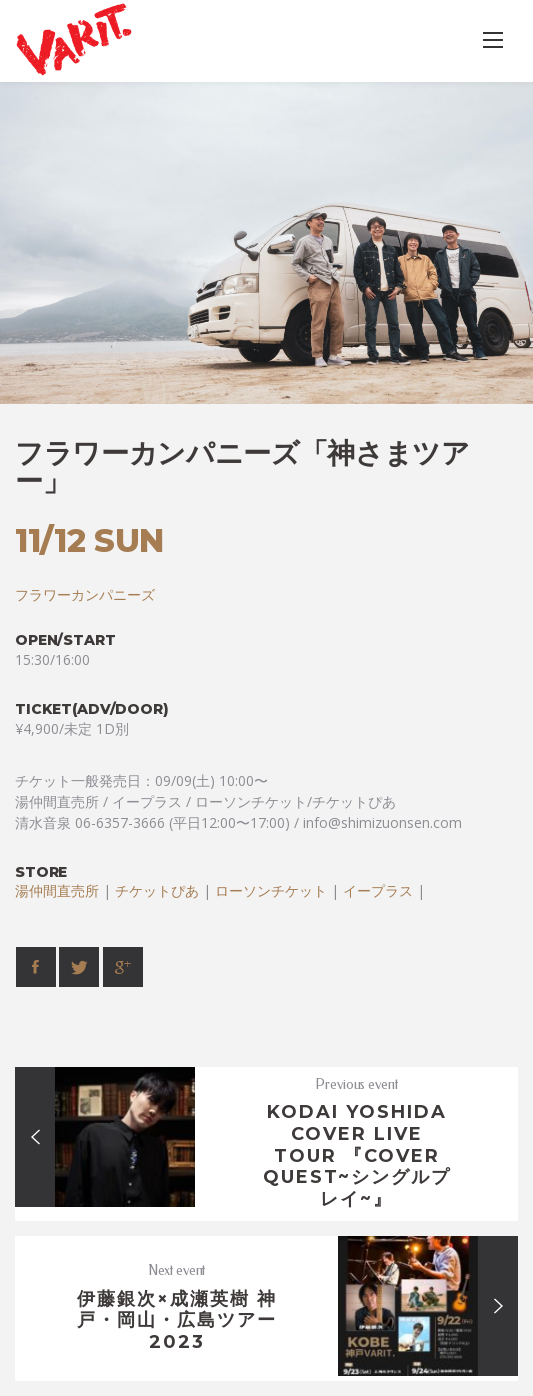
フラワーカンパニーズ (85, 594)
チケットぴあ (157, 890)
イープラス (378, 890)
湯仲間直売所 (57, 890)
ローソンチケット (271, 890)
